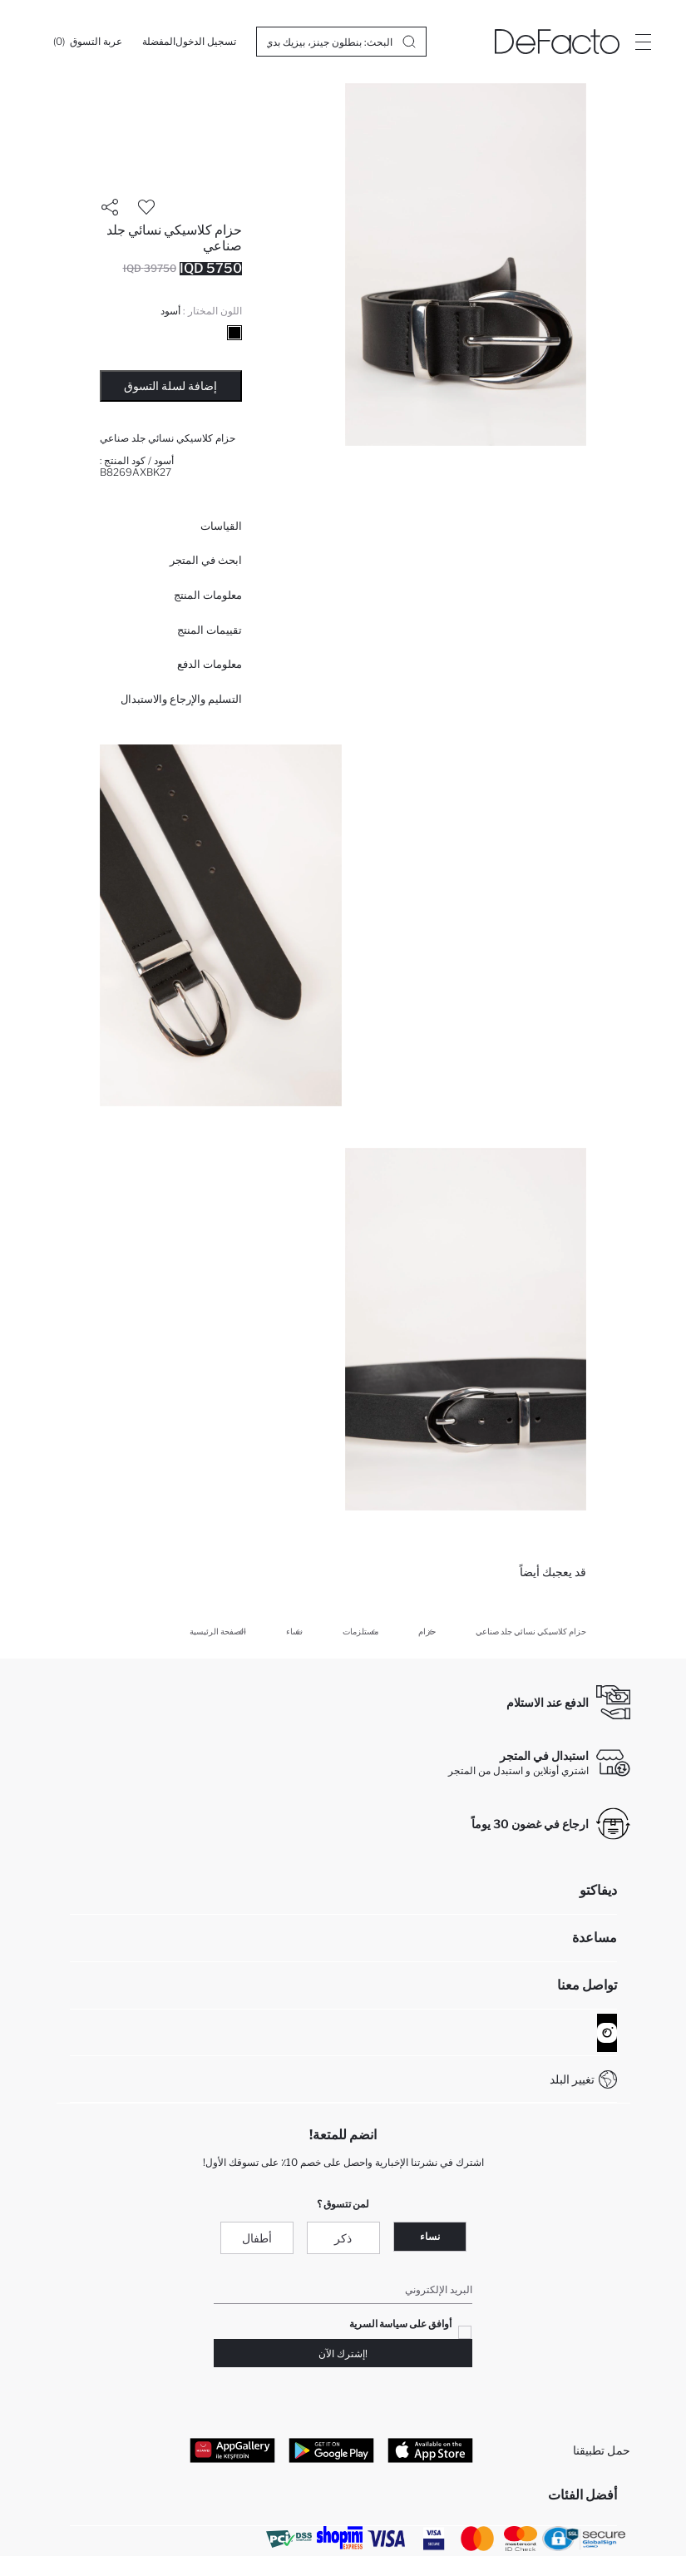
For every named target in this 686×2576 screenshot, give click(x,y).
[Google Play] (331, 2449)
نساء (430, 2236)
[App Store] (430, 2449)
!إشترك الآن (343, 2353)
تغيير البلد (572, 2079)
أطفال (257, 2238)
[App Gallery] (232, 2449)
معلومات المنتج (208, 594)
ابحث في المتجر (206, 559)
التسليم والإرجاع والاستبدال (181, 698)
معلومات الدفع (209, 663)
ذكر (343, 2238)
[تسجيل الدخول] (205, 41)
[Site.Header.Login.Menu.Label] (643, 42)
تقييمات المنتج (209, 629)
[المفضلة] (158, 41)
